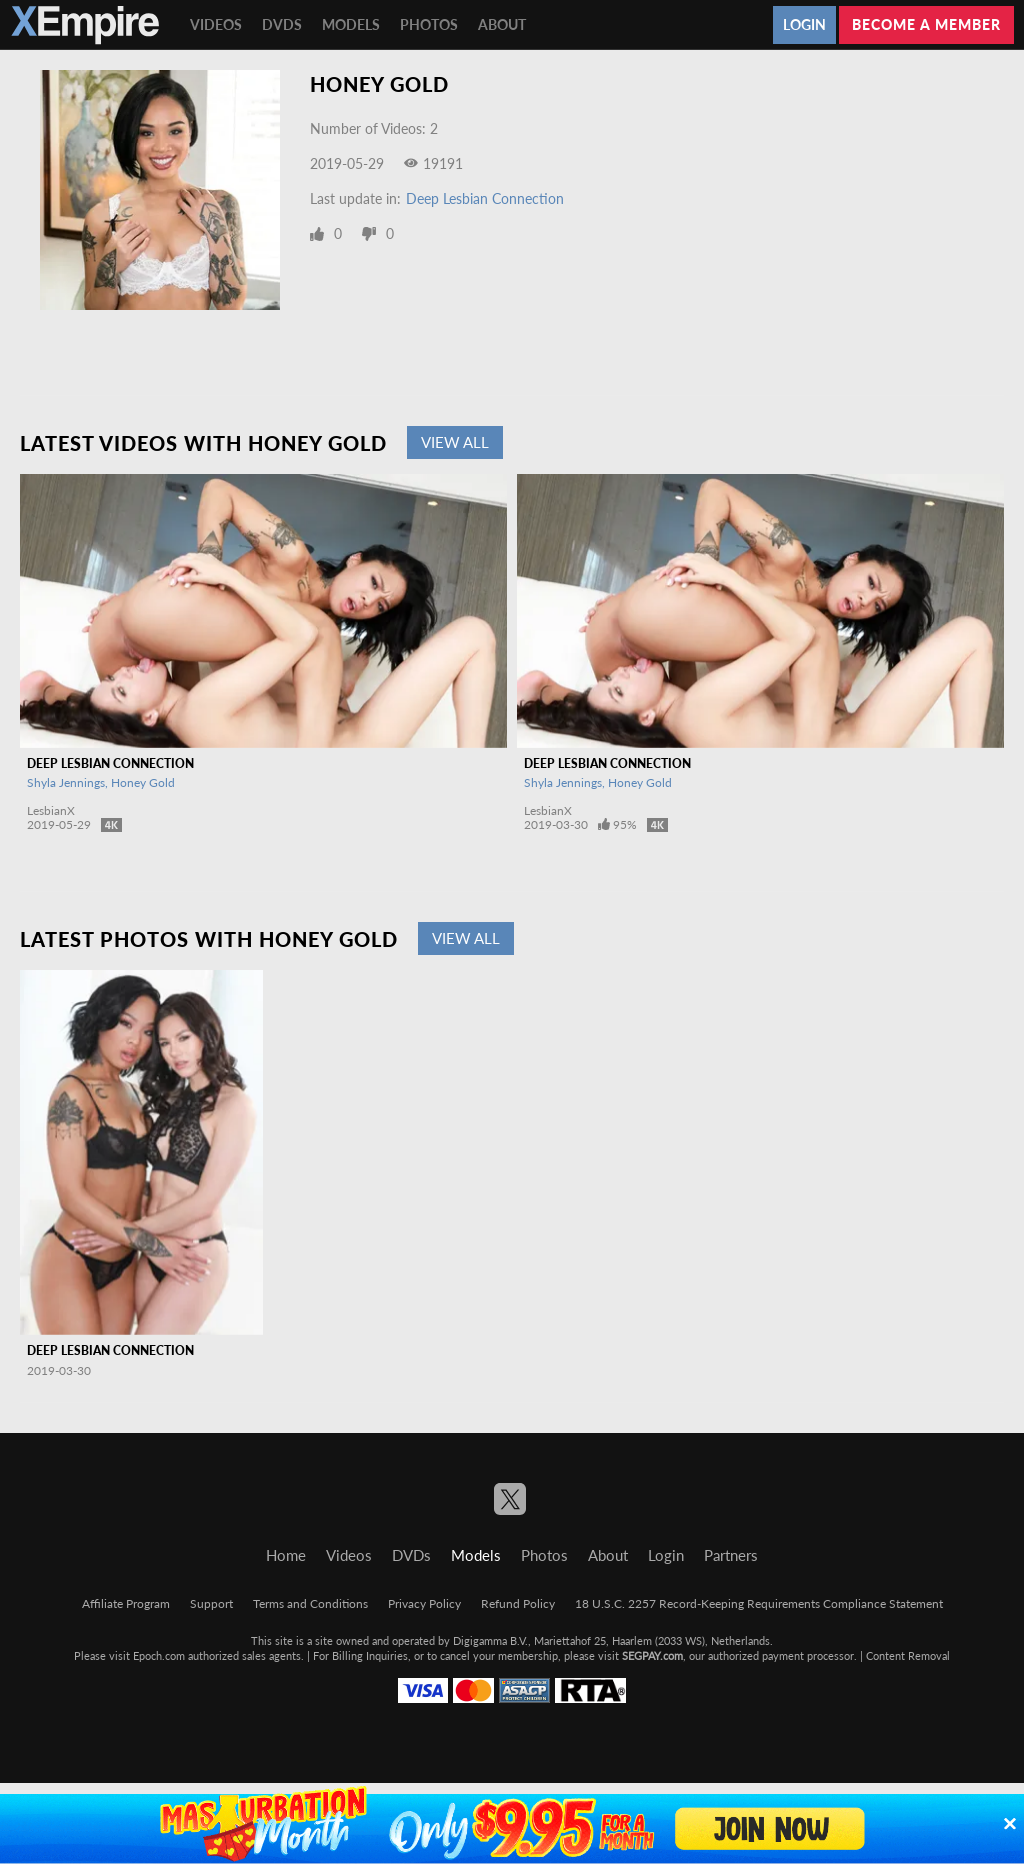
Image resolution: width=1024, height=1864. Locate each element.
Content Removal (908, 1655)
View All (455, 442)
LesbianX (51, 810)
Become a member (926, 24)
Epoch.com (159, 1655)
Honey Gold (143, 782)
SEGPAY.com (652, 1655)
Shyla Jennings (66, 782)
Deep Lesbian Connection (485, 198)
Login (804, 24)
